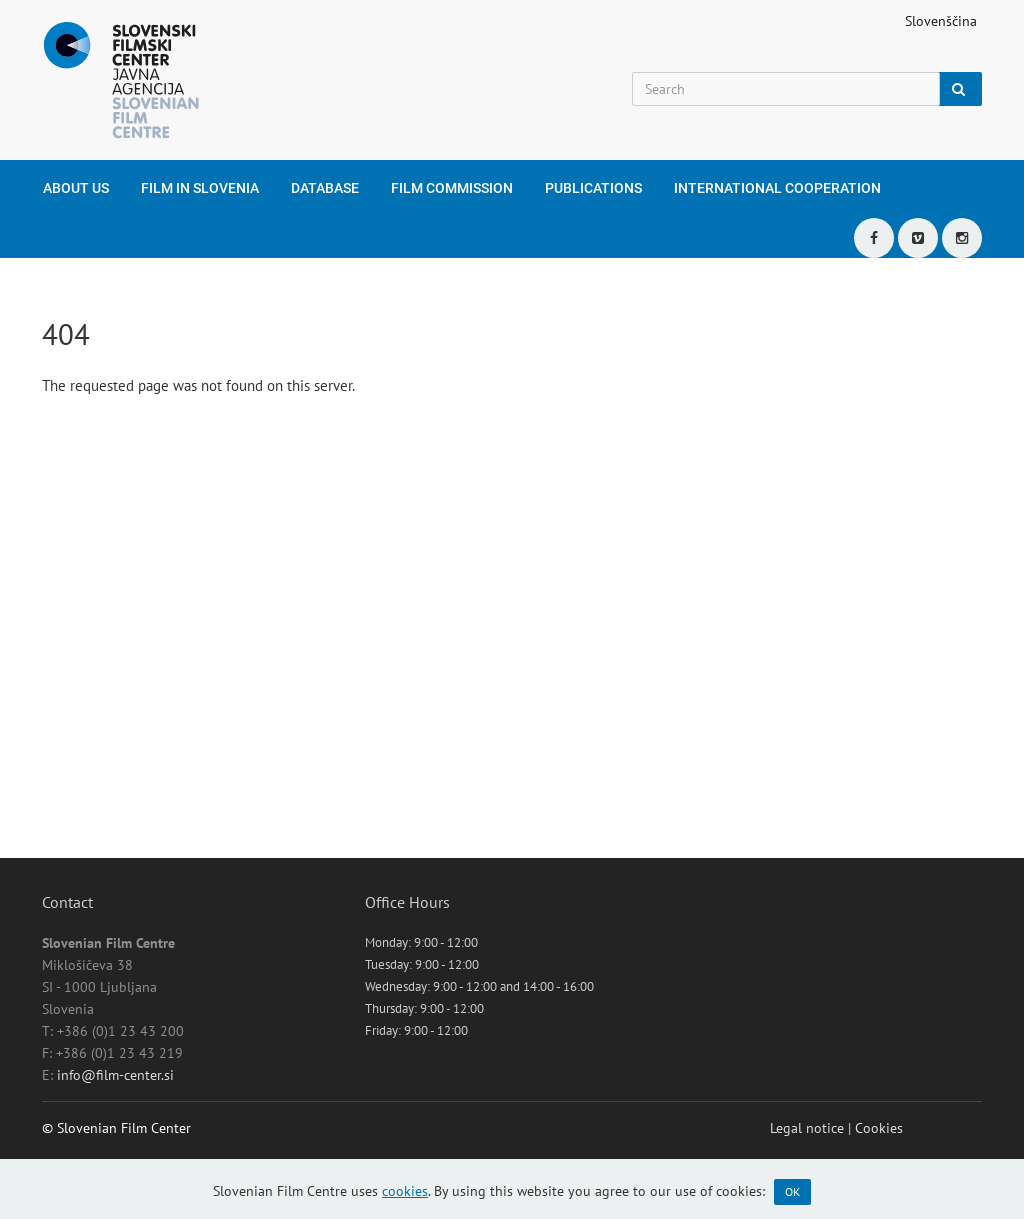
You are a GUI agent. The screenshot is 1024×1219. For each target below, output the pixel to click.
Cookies (879, 1128)
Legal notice (807, 1128)
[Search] (786, 89)
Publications (593, 188)
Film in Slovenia (200, 188)
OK (792, 1191)
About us (76, 188)
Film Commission (452, 188)
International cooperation (777, 188)
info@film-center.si (115, 1075)
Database (325, 188)
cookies (405, 1191)
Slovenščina (941, 21)
